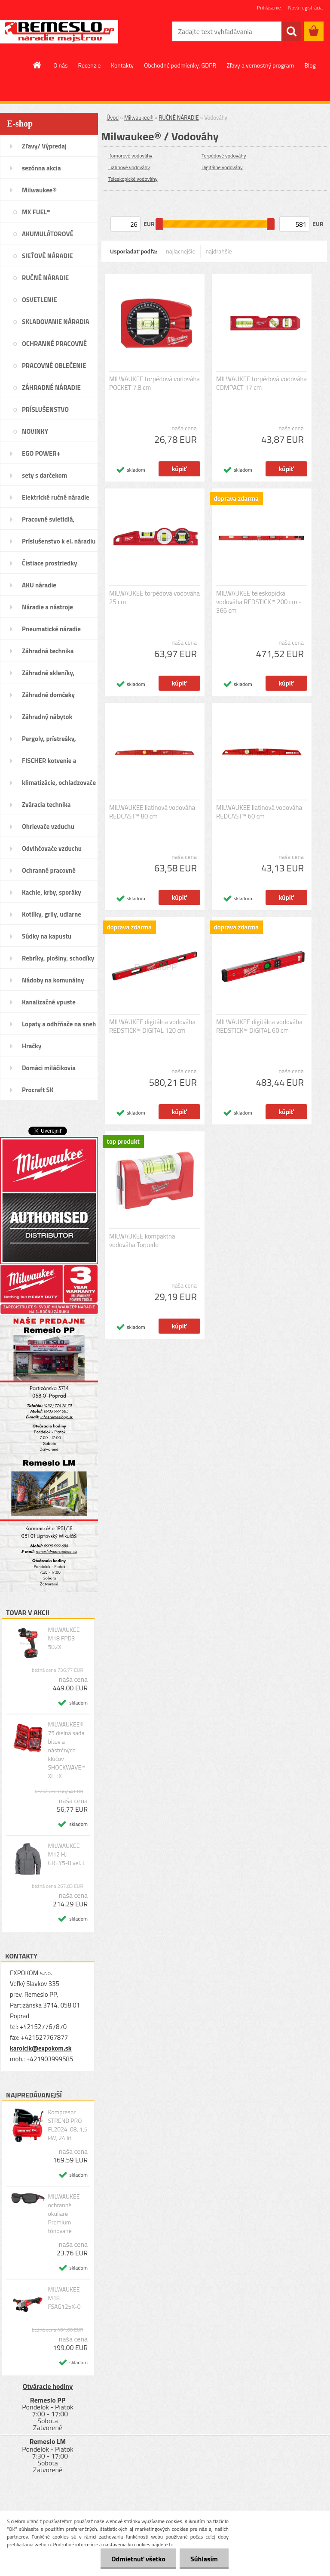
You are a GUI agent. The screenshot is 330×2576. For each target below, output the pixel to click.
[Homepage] (37, 65)
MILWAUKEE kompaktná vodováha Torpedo (142, 1240)
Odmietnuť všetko (138, 2559)
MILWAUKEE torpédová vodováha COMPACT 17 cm (261, 383)
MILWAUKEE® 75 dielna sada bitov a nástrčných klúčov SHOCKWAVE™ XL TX (66, 1750)
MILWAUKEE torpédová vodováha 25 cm (154, 597)
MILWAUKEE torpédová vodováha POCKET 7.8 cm (154, 383)
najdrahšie (219, 251)
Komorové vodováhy (130, 155)
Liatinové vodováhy (129, 167)
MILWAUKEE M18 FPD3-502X (63, 1638)
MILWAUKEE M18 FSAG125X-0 (64, 2298)
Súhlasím (204, 2559)
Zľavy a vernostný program (260, 65)
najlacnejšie (180, 251)
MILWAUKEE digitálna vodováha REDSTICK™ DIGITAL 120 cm (152, 1026)
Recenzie (89, 65)
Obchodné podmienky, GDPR (180, 65)
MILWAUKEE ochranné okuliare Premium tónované (63, 2213)
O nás (60, 65)
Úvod (113, 117)
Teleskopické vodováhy (133, 179)
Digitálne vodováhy (222, 167)
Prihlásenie (269, 7)
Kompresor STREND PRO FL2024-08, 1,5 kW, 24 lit (67, 2125)
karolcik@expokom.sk (41, 2048)
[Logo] (59, 31)
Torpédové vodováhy (224, 155)
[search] (291, 31)
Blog (309, 65)
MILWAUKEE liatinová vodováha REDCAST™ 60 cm (259, 812)
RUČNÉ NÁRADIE (179, 117)
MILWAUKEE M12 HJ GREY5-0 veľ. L (66, 1854)
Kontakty (122, 65)
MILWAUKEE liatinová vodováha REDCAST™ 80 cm (152, 812)
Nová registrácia (305, 7)
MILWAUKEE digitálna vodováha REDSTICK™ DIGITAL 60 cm (259, 1026)
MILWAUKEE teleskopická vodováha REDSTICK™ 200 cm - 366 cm (259, 602)
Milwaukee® (138, 117)
